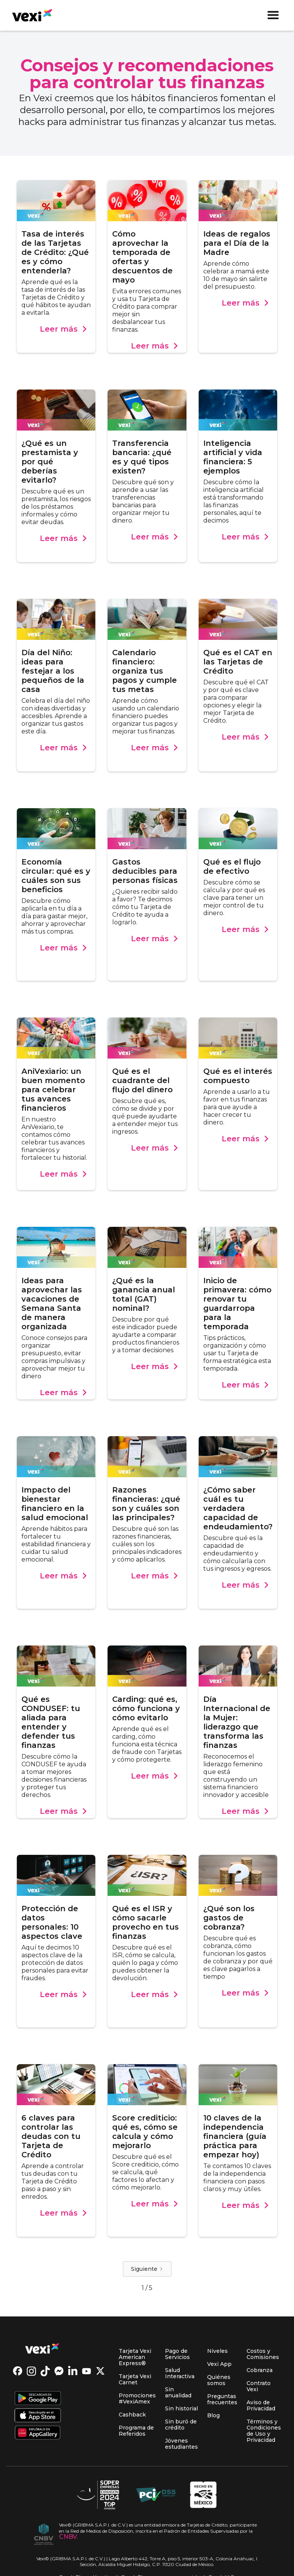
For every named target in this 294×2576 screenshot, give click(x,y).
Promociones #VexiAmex (137, 2398)
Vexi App (219, 2364)
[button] (273, 15)
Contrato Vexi (259, 2386)
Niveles (217, 2351)
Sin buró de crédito (181, 2424)
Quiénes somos (218, 2380)
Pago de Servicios (177, 2354)
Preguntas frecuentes (222, 2399)
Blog (213, 2415)
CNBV (68, 2536)
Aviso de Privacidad (261, 2405)
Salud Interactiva (179, 2373)
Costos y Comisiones (263, 2354)
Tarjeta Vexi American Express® (135, 2357)
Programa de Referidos (136, 2431)
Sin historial (181, 2408)
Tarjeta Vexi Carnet (135, 2379)
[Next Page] (147, 2269)
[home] (29, 15)
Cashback (132, 2415)
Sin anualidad (178, 2392)
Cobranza (260, 2370)
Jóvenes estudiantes (181, 2444)
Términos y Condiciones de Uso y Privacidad (264, 2430)
